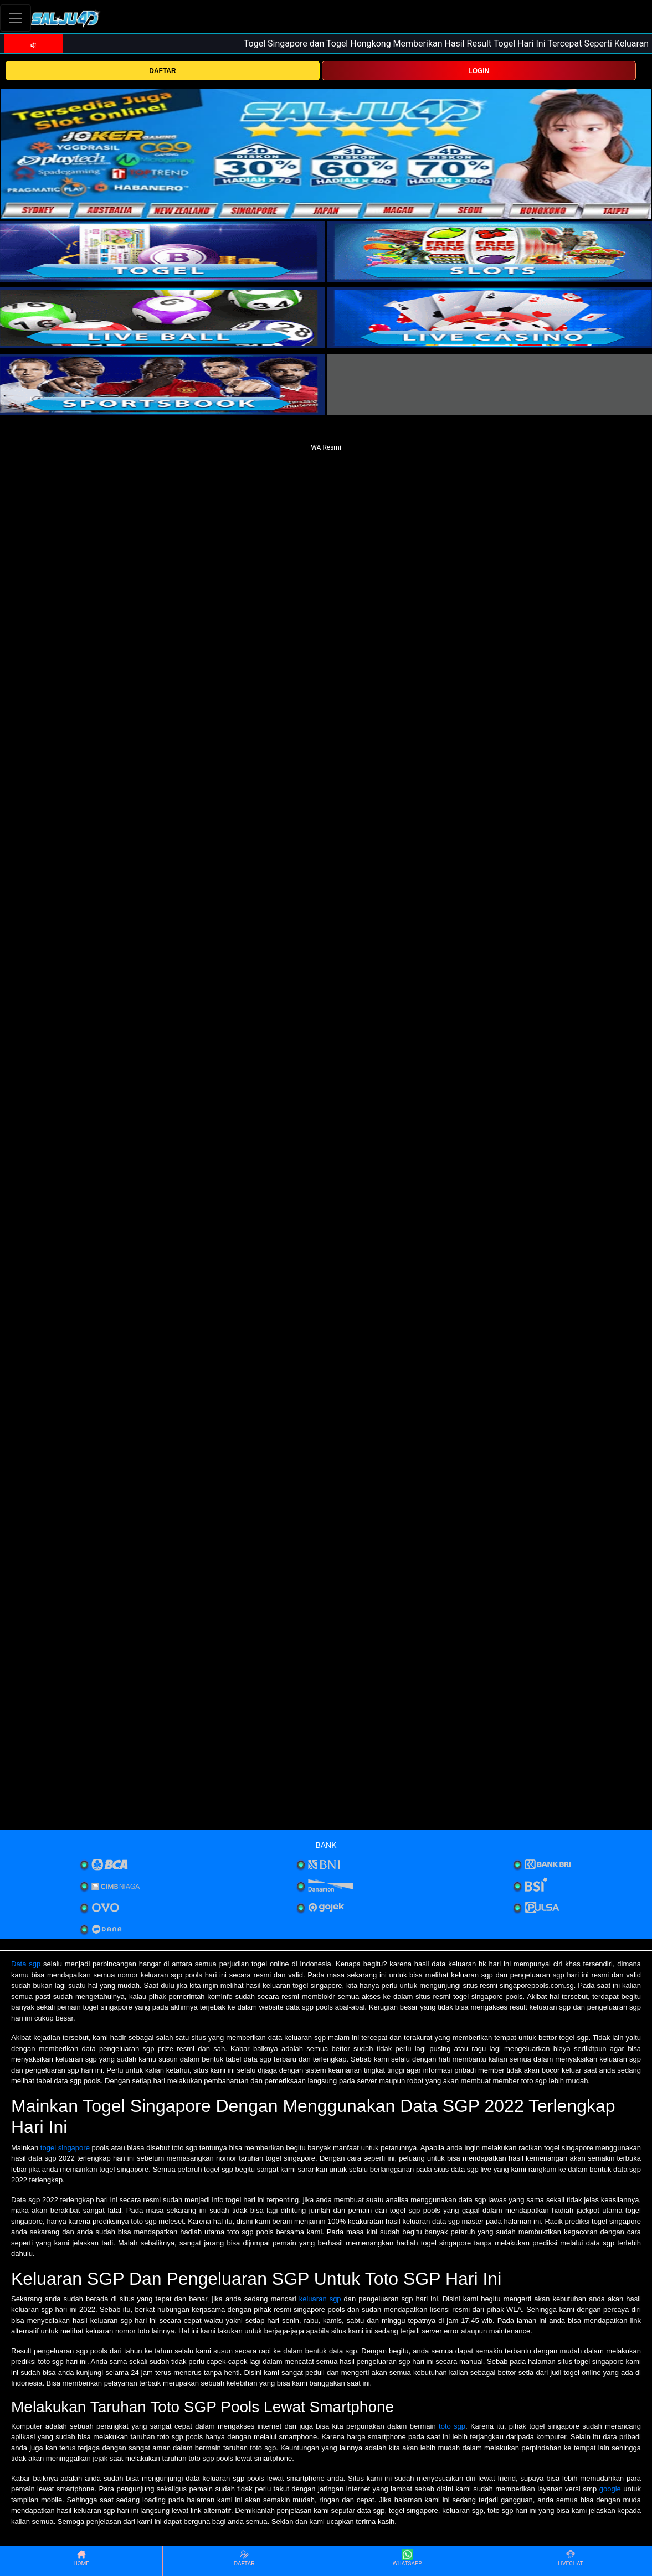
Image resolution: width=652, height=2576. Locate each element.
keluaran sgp (320, 2299)
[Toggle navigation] (15, 18)
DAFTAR (162, 71)
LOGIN (478, 71)
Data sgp (25, 1964)
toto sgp (452, 2426)
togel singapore (65, 2148)
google (610, 2489)
